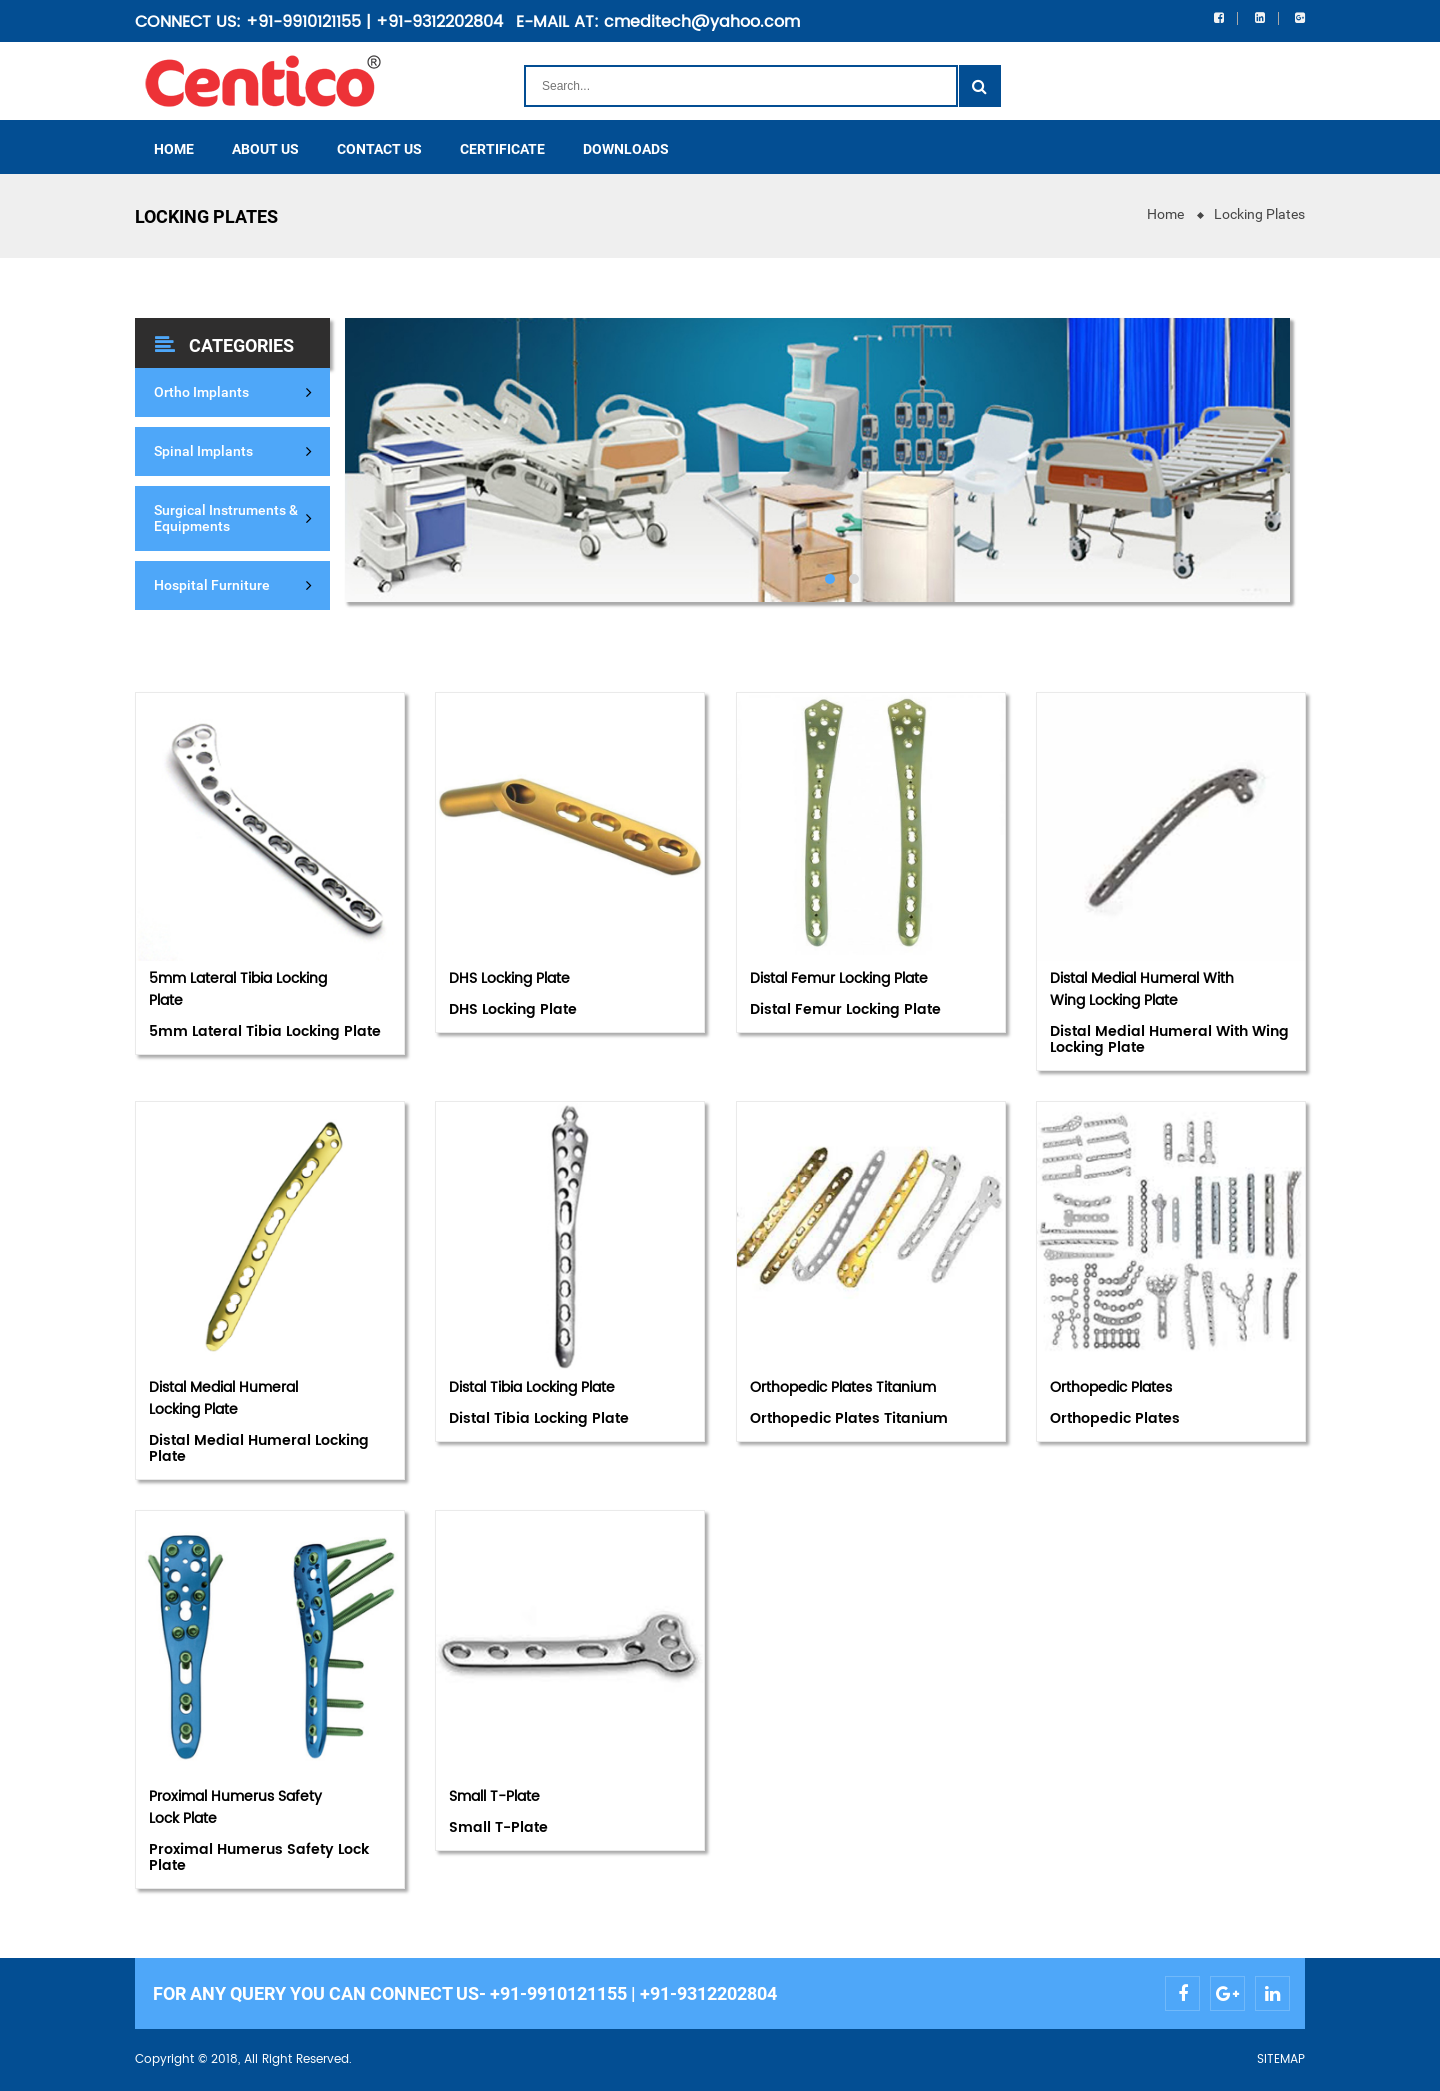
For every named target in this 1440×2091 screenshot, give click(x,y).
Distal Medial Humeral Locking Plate (223, 1398)
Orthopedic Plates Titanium (843, 1387)
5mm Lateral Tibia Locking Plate (238, 989)
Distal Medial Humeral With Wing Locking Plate (1142, 989)
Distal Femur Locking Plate (839, 978)
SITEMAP (1281, 2059)
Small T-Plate (494, 1796)
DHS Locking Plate (509, 978)
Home (1165, 214)
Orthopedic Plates (1111, 1387)
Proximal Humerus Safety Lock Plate (235, 1807)
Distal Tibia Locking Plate (532, 1387)
